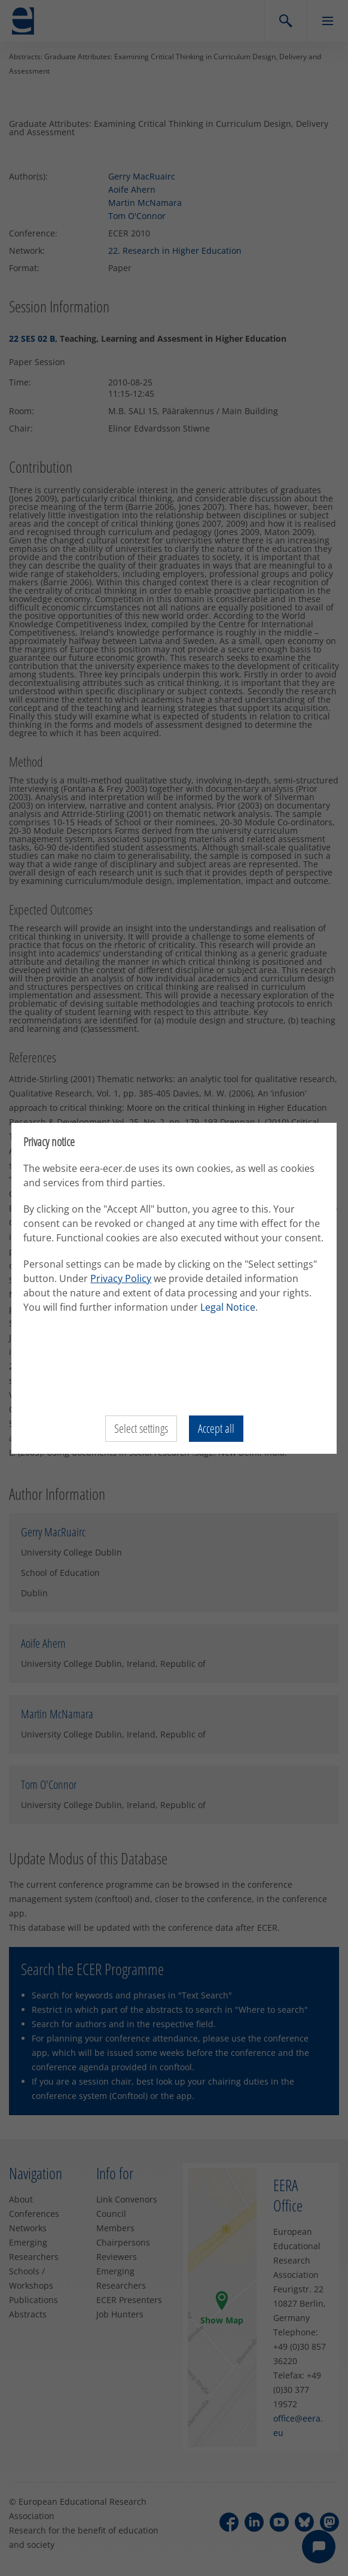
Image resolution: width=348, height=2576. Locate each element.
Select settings (141, 1428)
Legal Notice (228, 1307)
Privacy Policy (121, 1278)
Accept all (216, 1428)
